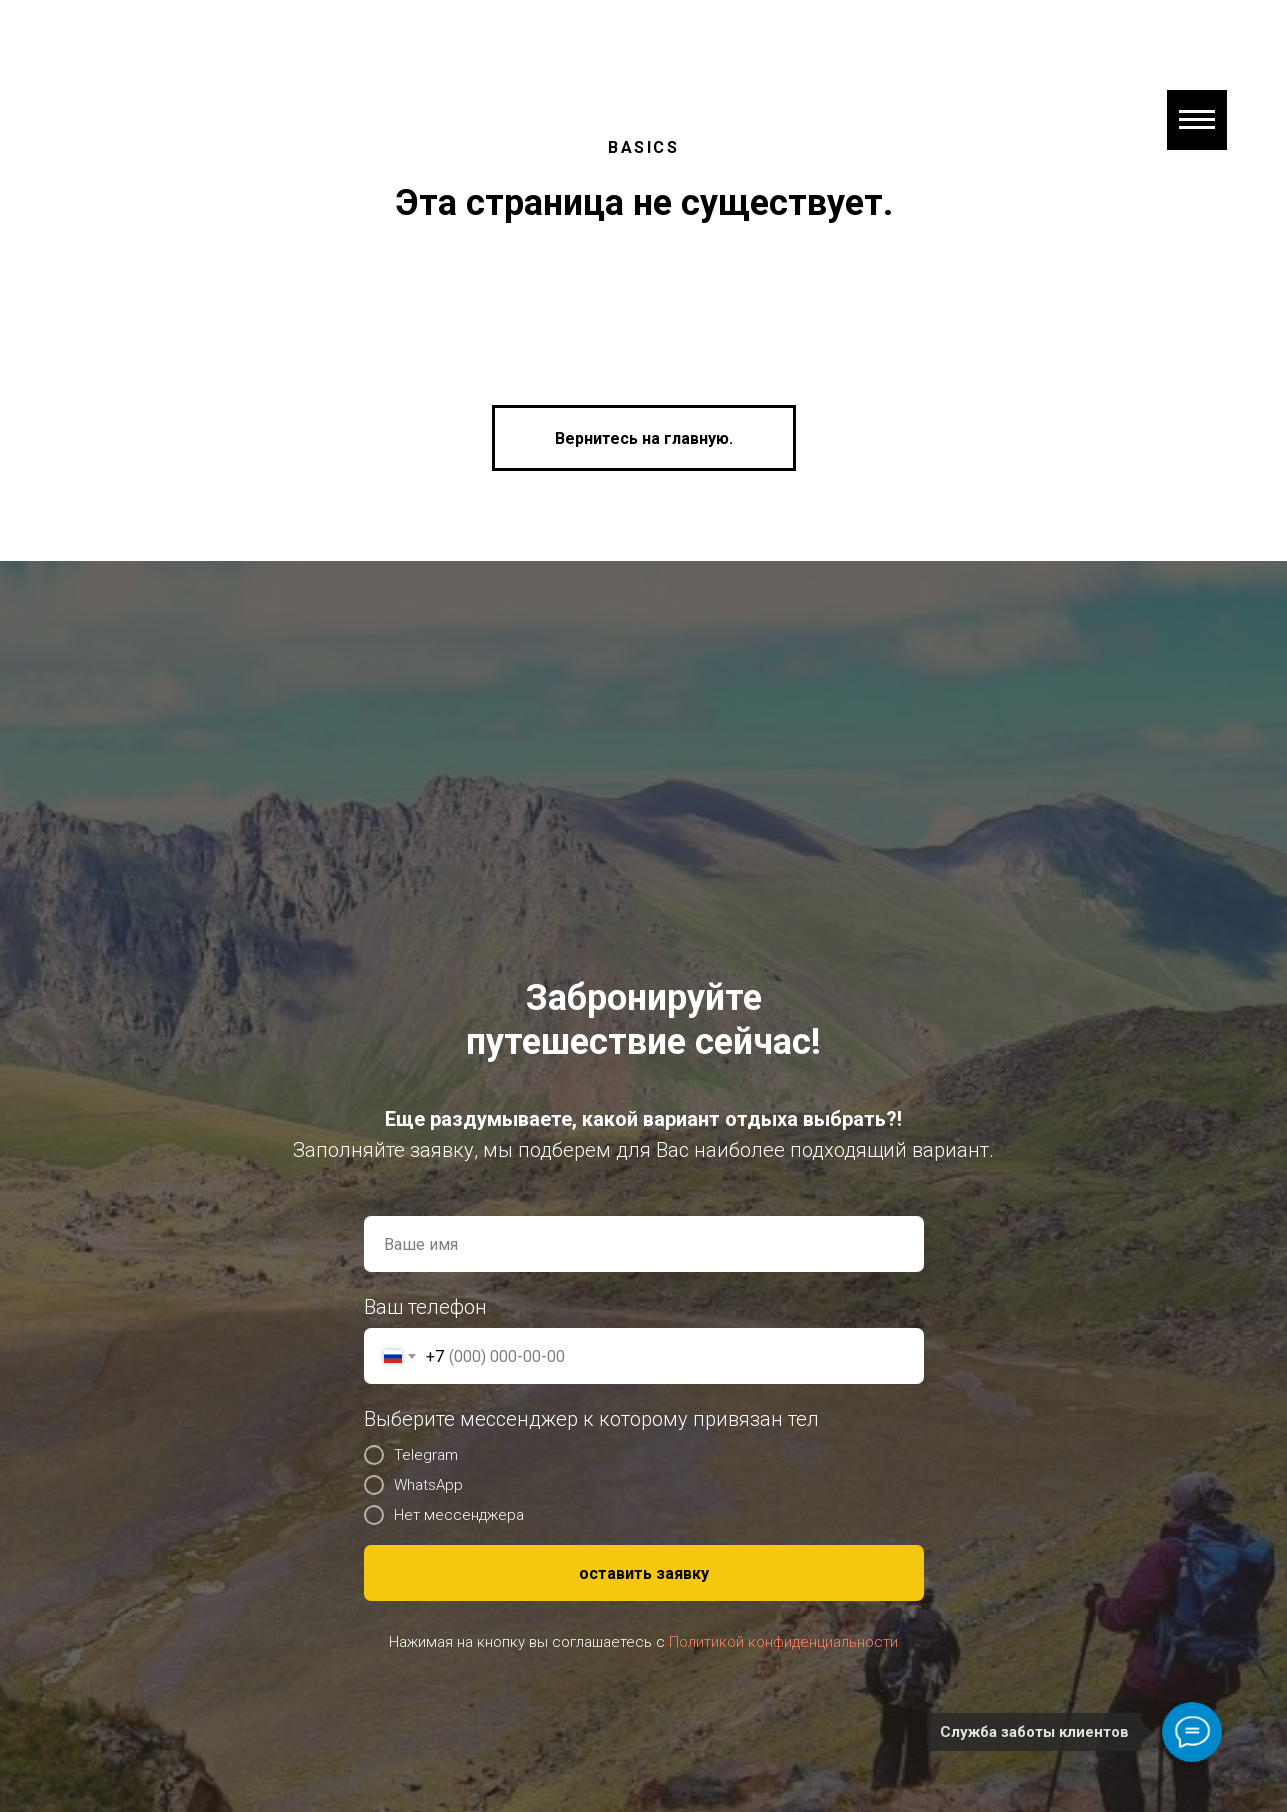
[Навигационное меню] (1197, 120)
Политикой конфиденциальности (783, 1642)
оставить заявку (644, 1573)
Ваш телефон (425, 1307)
